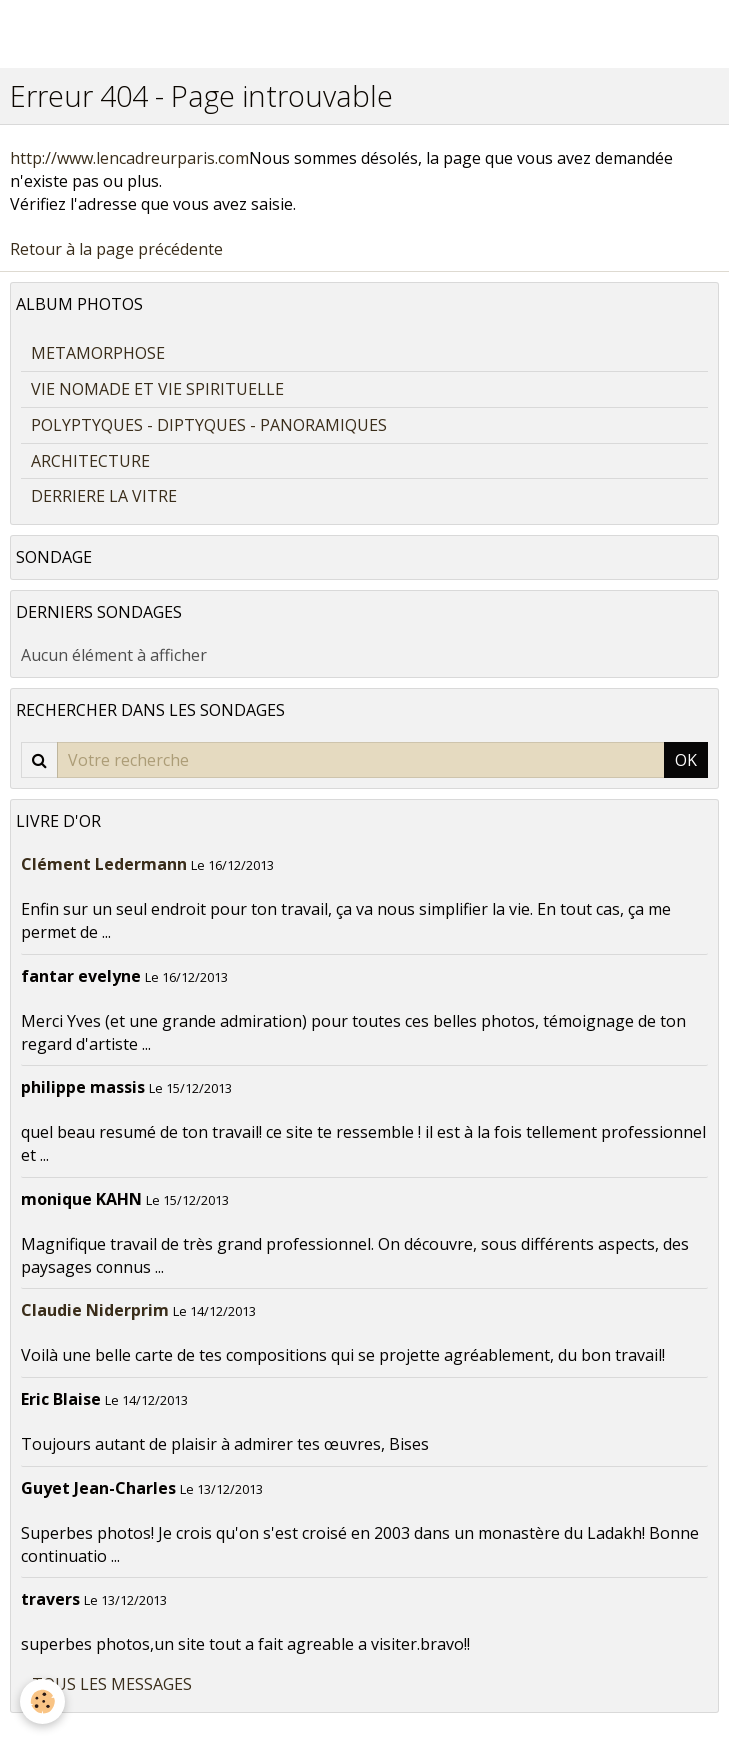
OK (686, 760)
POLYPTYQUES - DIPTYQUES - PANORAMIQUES (209, 425)
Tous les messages (112, 1684)
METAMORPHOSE (98, 353)
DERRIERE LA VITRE (104, 496)
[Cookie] (42, 1701)
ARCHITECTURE (90, 461)
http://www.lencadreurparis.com (129, 158)
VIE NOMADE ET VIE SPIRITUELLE (157, 389)
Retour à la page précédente (116, 249)
